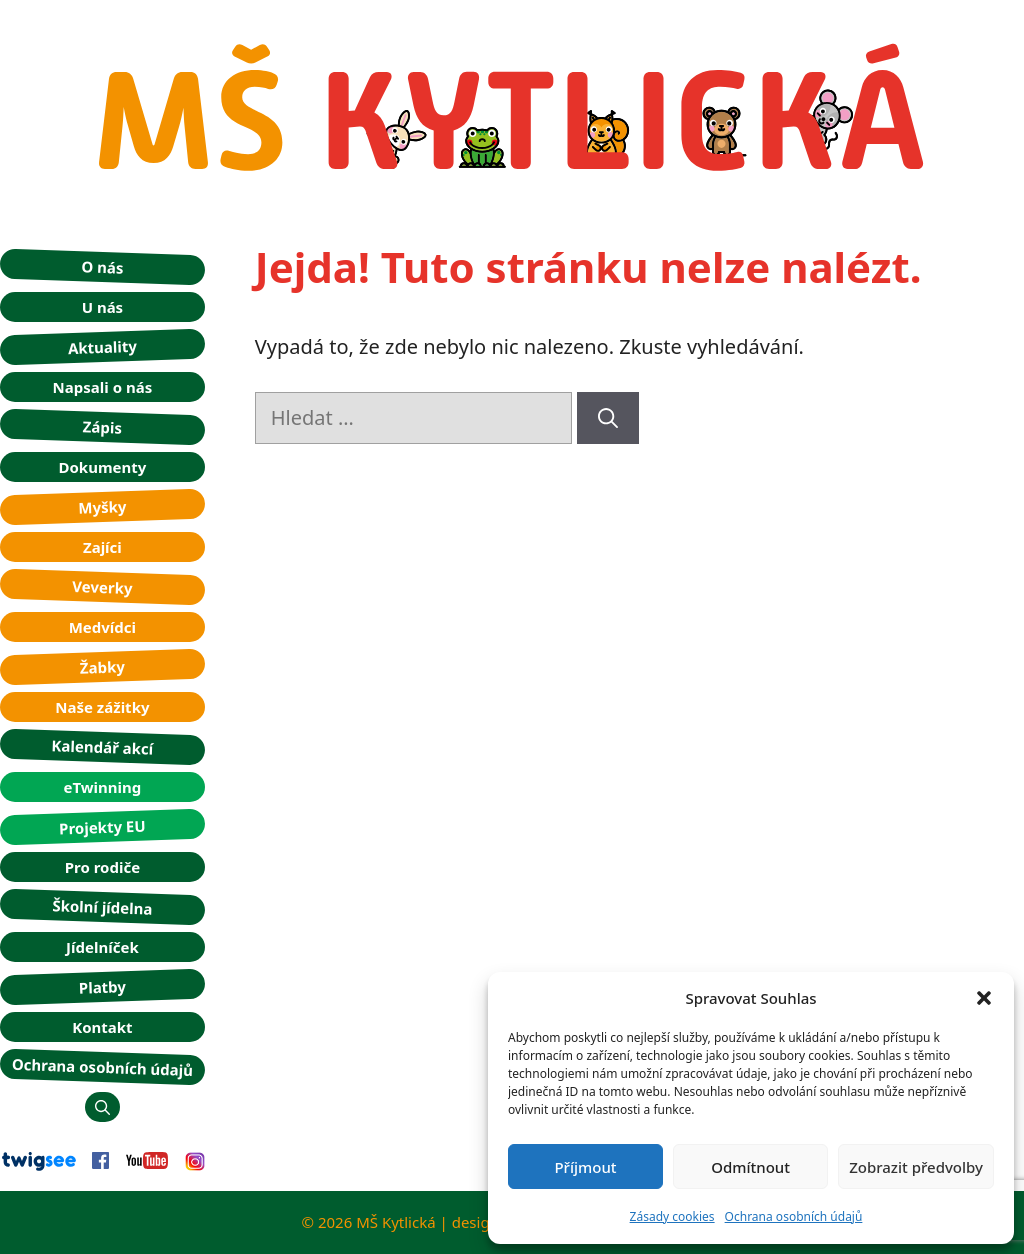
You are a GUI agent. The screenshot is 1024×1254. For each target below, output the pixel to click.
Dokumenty (102, 467)
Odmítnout (750, 1167)
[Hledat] (608, 418)
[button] (984, 998)
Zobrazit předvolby (916, 1167)
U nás (103, 307)
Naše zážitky (102, 707)
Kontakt (102, 1027)
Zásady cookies (672, 1216)
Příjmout (585, 1167)
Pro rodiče (102, 867)
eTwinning (102, 787)
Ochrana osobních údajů (794, 1216)
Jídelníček (102, 947)
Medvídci (102, 627)
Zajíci (102, 547)
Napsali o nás (103, 387)
